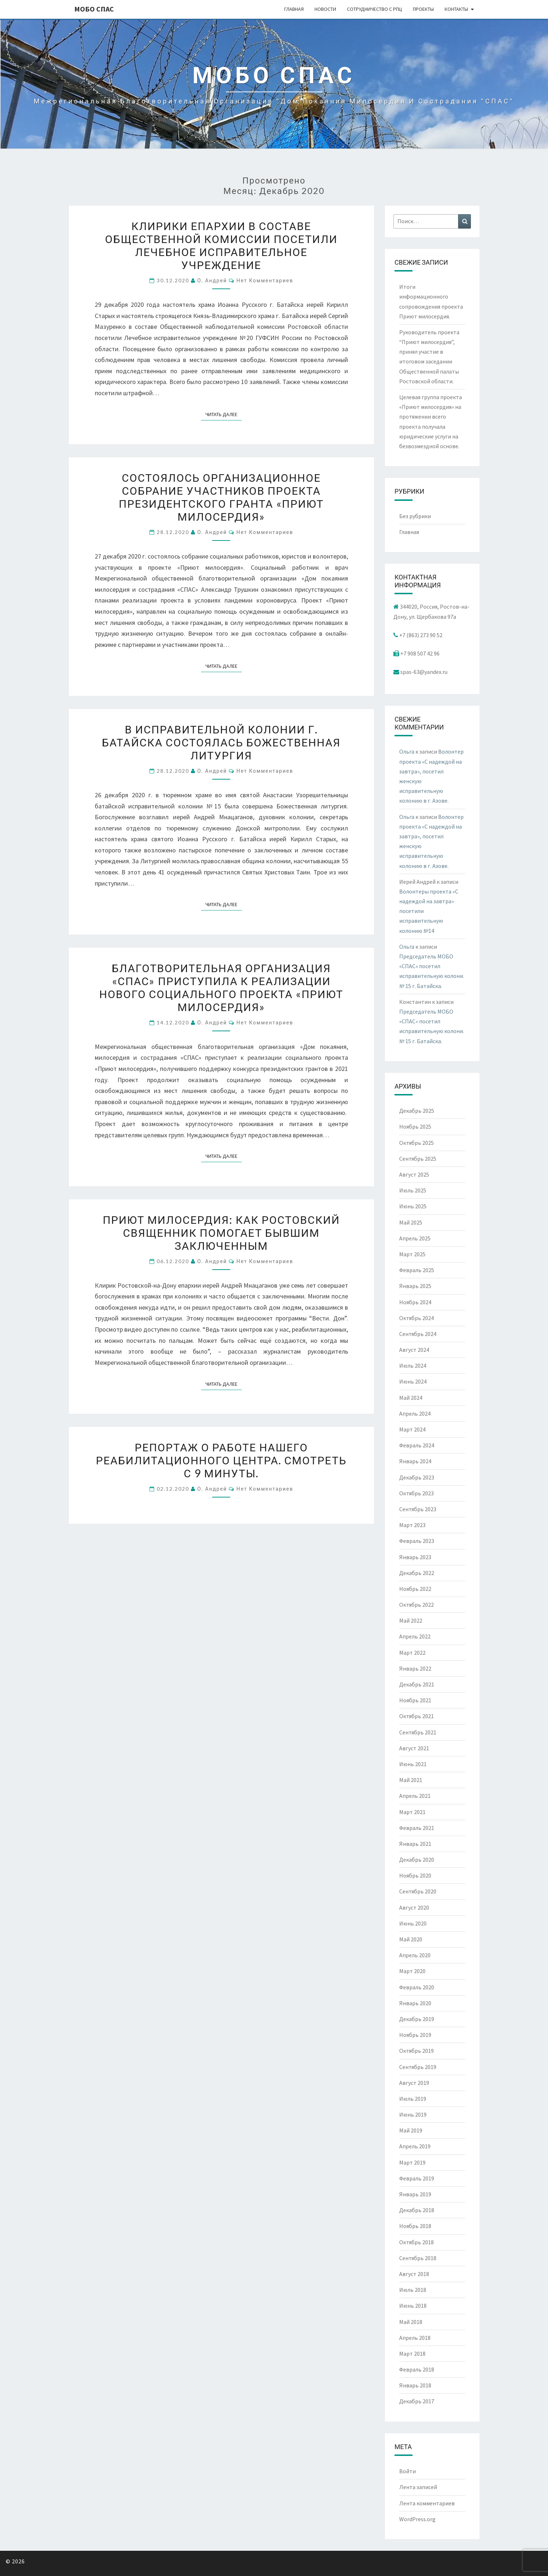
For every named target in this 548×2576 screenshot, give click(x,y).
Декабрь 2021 (416, 1684)
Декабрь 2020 (416, 1859)
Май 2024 (410, 1397)
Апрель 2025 (415, 1238)
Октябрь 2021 (416, 1716)
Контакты (456, 9)
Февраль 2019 (416, 2178)
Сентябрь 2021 (417, 1732)
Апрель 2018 (415, 2337)
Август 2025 (414, 1174)
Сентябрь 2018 (417, 2258)
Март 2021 (412, 1812)
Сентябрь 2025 (417, 1158)
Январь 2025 (415, 1285)
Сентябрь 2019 (417, 2066)
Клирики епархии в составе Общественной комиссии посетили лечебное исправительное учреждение (221, 245)
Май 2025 (410, 1222)
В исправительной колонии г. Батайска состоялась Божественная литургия (221, 742)
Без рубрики (415, 516)
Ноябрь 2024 (415, 1302)
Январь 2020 (415, 2003)
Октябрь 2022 (416, 1604)
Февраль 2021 (416, 1827)
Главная (294, 9)
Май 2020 (410, 1939)
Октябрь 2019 (416, 2050)
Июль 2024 (412, 1365)
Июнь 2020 (413, 1923)
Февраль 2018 (416, 2369)
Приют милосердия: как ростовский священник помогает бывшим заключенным (221, 1232)
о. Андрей (212, 280)
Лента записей (418, 2487)
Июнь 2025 (413, 1206)
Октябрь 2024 (416, 1318)
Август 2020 (414, 1907)
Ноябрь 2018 (415, 2225)
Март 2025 (412, 1254)
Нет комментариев (264, 280)
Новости (325, 9)
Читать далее (223, 414)
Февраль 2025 (416, 1270)
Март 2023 (412, 1525)
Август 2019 (414, 2082)
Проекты (423, 9)
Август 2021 (414, 1748)
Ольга (406, 751)
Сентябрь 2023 (417, 1509)
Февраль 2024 (416, 1445)
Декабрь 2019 (416, 2019)
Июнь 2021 (413, 1764)
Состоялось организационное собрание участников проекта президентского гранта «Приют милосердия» (221, 497)
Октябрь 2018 (416, 2242)
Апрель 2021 (415, 1795)
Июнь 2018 (413, 2305)
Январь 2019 (415, 2194)
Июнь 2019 (413, 2114)
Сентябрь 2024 (417, 1333)
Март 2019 (412, 2162)
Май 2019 (410, 2130)
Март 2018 (412, 2353)
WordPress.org (417, 2519)
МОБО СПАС (94, 8)
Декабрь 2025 (416, 1110)
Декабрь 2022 (416, 1572)
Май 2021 (410, 1779)
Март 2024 (412, 1429)
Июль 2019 (412, 2098)
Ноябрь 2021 (415, 1700)
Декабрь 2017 (416, 2401)
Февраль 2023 (416, 1540)
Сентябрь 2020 (417, 1891)
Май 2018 (410, 2321)
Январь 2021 (415, 1843)
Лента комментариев (427, 2503)
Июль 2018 (412, 2289)
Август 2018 (414, 2273)
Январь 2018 (415, 2385)
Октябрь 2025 (416, 1142)
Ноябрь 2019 (415, 2034)
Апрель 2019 (415, 2146)
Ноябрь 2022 (415, 1588)
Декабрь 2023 (416, 1477)
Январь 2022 (415, 1668)
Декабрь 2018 (416, 2210)
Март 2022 (412, 1652)
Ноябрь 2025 (415, 1126)
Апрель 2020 (415, 1955)
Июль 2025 (412, 1190)
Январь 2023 (415, 1557)
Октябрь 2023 (416, 1493)
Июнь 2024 (413, 1381)
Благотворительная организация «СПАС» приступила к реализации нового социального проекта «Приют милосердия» (221, 987)
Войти (407, 2471)
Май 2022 (410, 1620)
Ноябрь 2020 (415, 1875)
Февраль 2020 (416, 1987)
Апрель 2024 (415, 1413)
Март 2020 (412, 1971)
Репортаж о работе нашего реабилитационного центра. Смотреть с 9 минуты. (221, 1460)
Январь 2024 (415, 1461)
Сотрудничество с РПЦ (374, 9)
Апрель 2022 (415, 1636)
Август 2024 (414, 1349)
